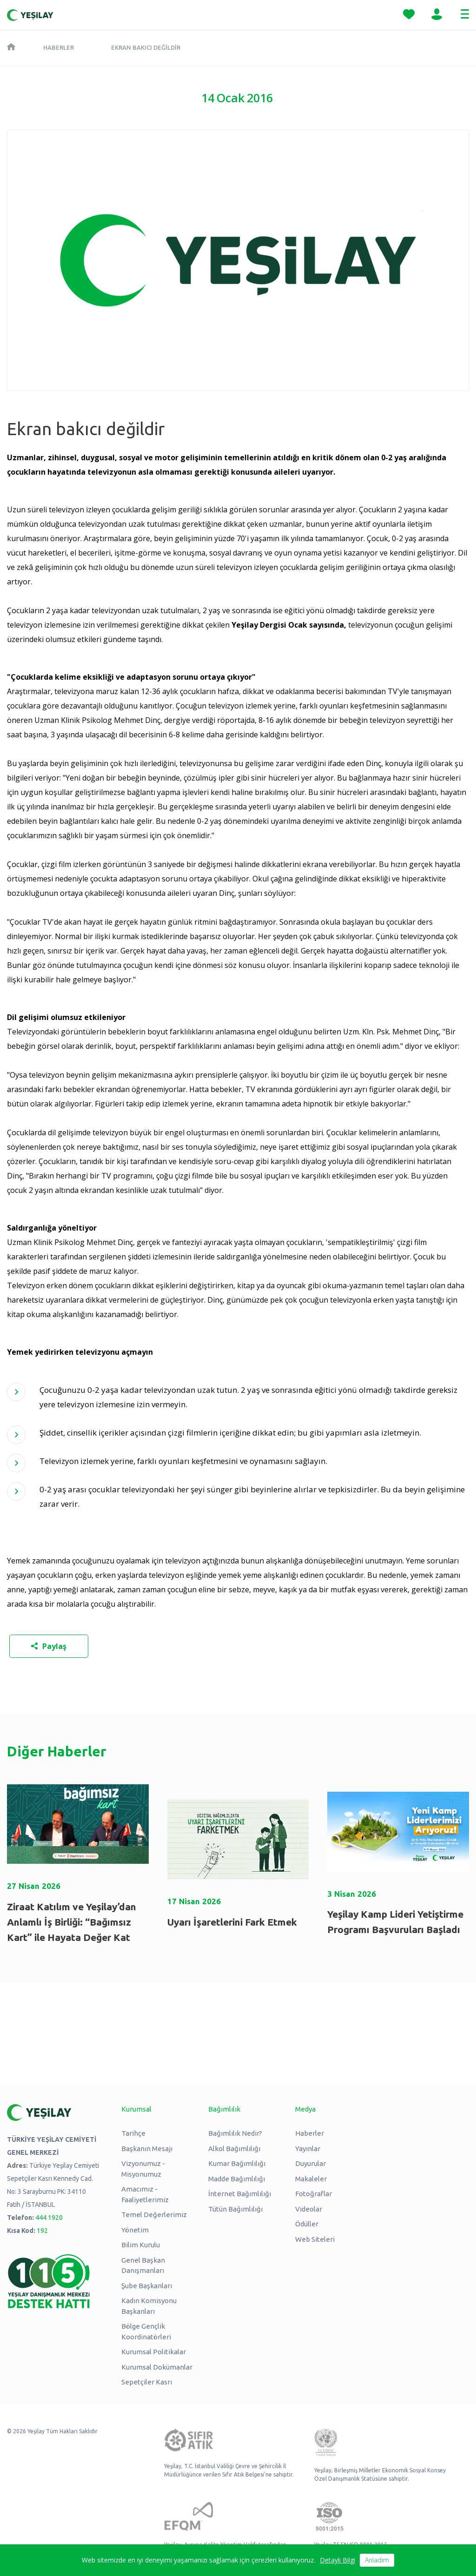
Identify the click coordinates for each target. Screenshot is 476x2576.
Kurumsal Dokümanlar (156, 2367)
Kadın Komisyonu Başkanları (149, 2306)
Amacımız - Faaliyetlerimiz (145, 2194)
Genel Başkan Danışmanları (143, 2265)
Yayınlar (307, 2148)
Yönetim (135, 2230)
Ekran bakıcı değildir (145, 47)
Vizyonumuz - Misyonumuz (143, 2168)
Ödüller (306, 2224)
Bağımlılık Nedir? (235, 2133)
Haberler (58, 47)
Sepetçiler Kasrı (146, 2382)
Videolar (308, 2209)
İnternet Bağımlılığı (239, 2194)
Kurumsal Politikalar (153, 2352)
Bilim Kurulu (140, 2245)
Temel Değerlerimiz (154, 2214)
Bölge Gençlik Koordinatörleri (146, 2331)
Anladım (377, 2560)
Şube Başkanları (146, 2286)
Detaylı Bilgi (337, 2560)
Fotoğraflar (313, 2194)
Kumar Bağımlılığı (236, 2163)
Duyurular (310, 2163)
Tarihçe (133, 2133)
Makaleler (311, 2179)
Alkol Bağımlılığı (234, 2148)
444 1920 (49, 2217)
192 (42, 2230)
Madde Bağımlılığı (236, 2179)
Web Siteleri (315, 2239)
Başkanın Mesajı (146, 2148)
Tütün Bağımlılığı (235, 2209)
